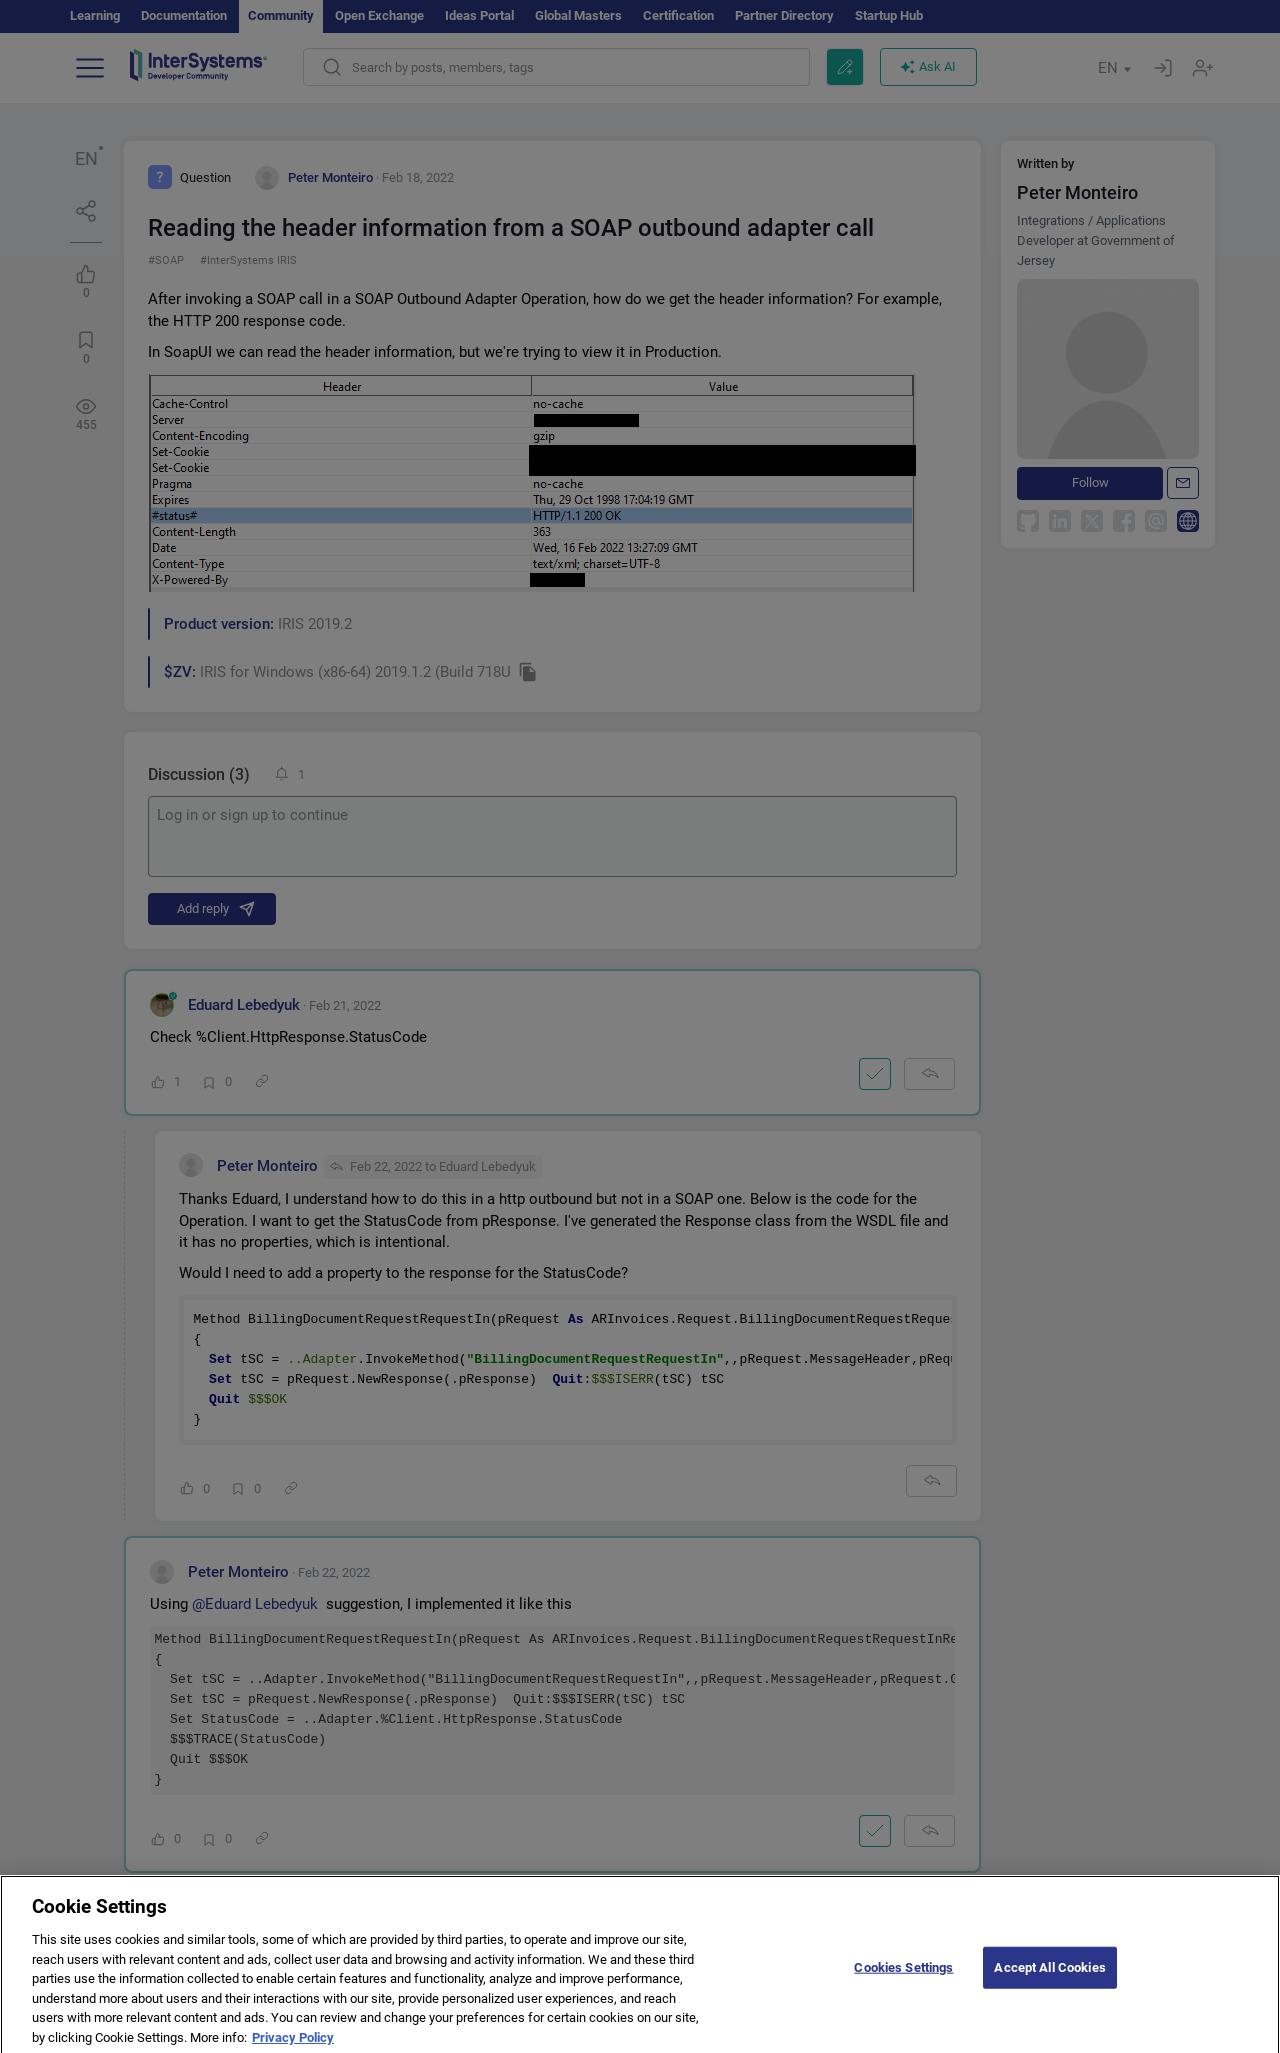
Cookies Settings (903, 1981)
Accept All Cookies (1049, 1981)
